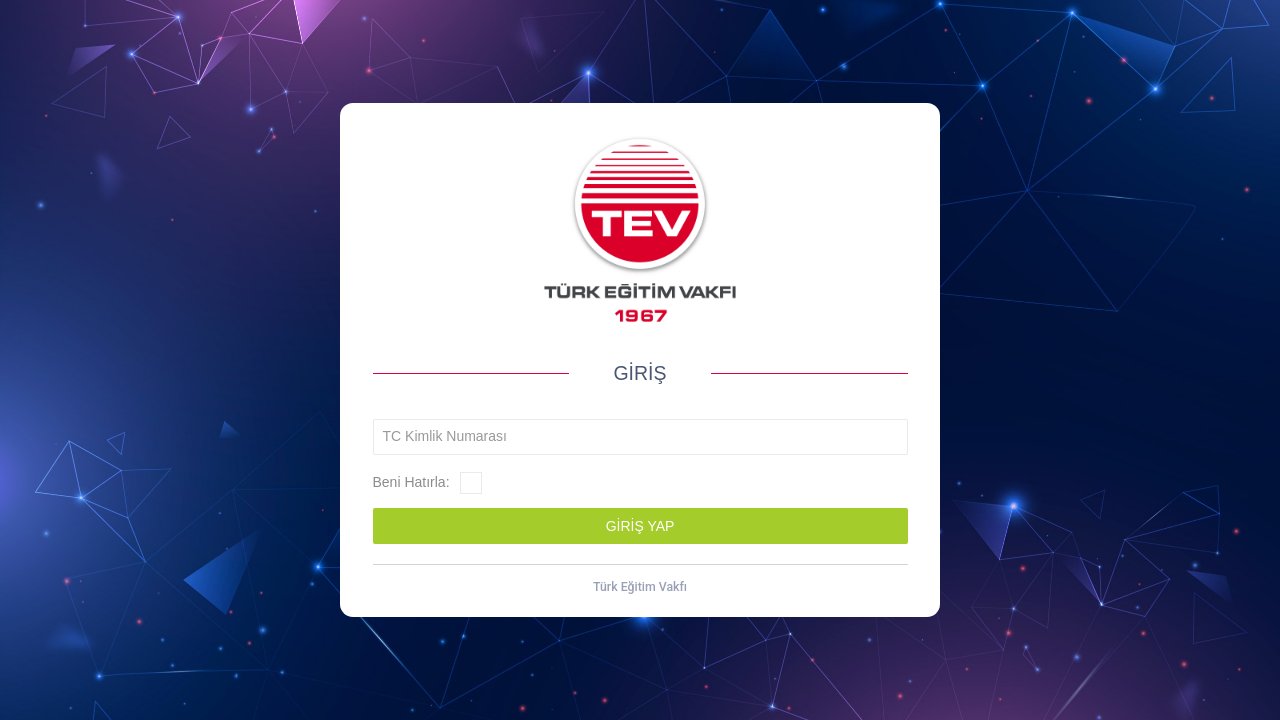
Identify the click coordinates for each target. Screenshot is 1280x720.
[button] (640, 526)
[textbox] (640, 437)
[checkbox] (471, 483)
